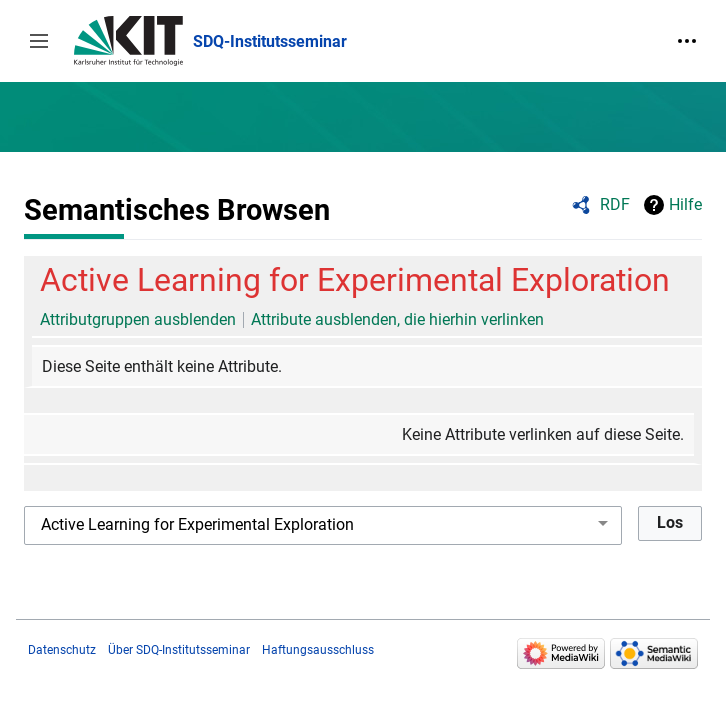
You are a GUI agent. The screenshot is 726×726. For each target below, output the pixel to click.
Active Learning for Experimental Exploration (355, 280)
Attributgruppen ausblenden (138, 319)
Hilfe (685, 204)
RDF (615, 204)
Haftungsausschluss (318, 650)
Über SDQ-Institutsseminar (179, 650)
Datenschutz (62, 650)
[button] (39, 41)
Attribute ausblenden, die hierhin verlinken (397, 319)
